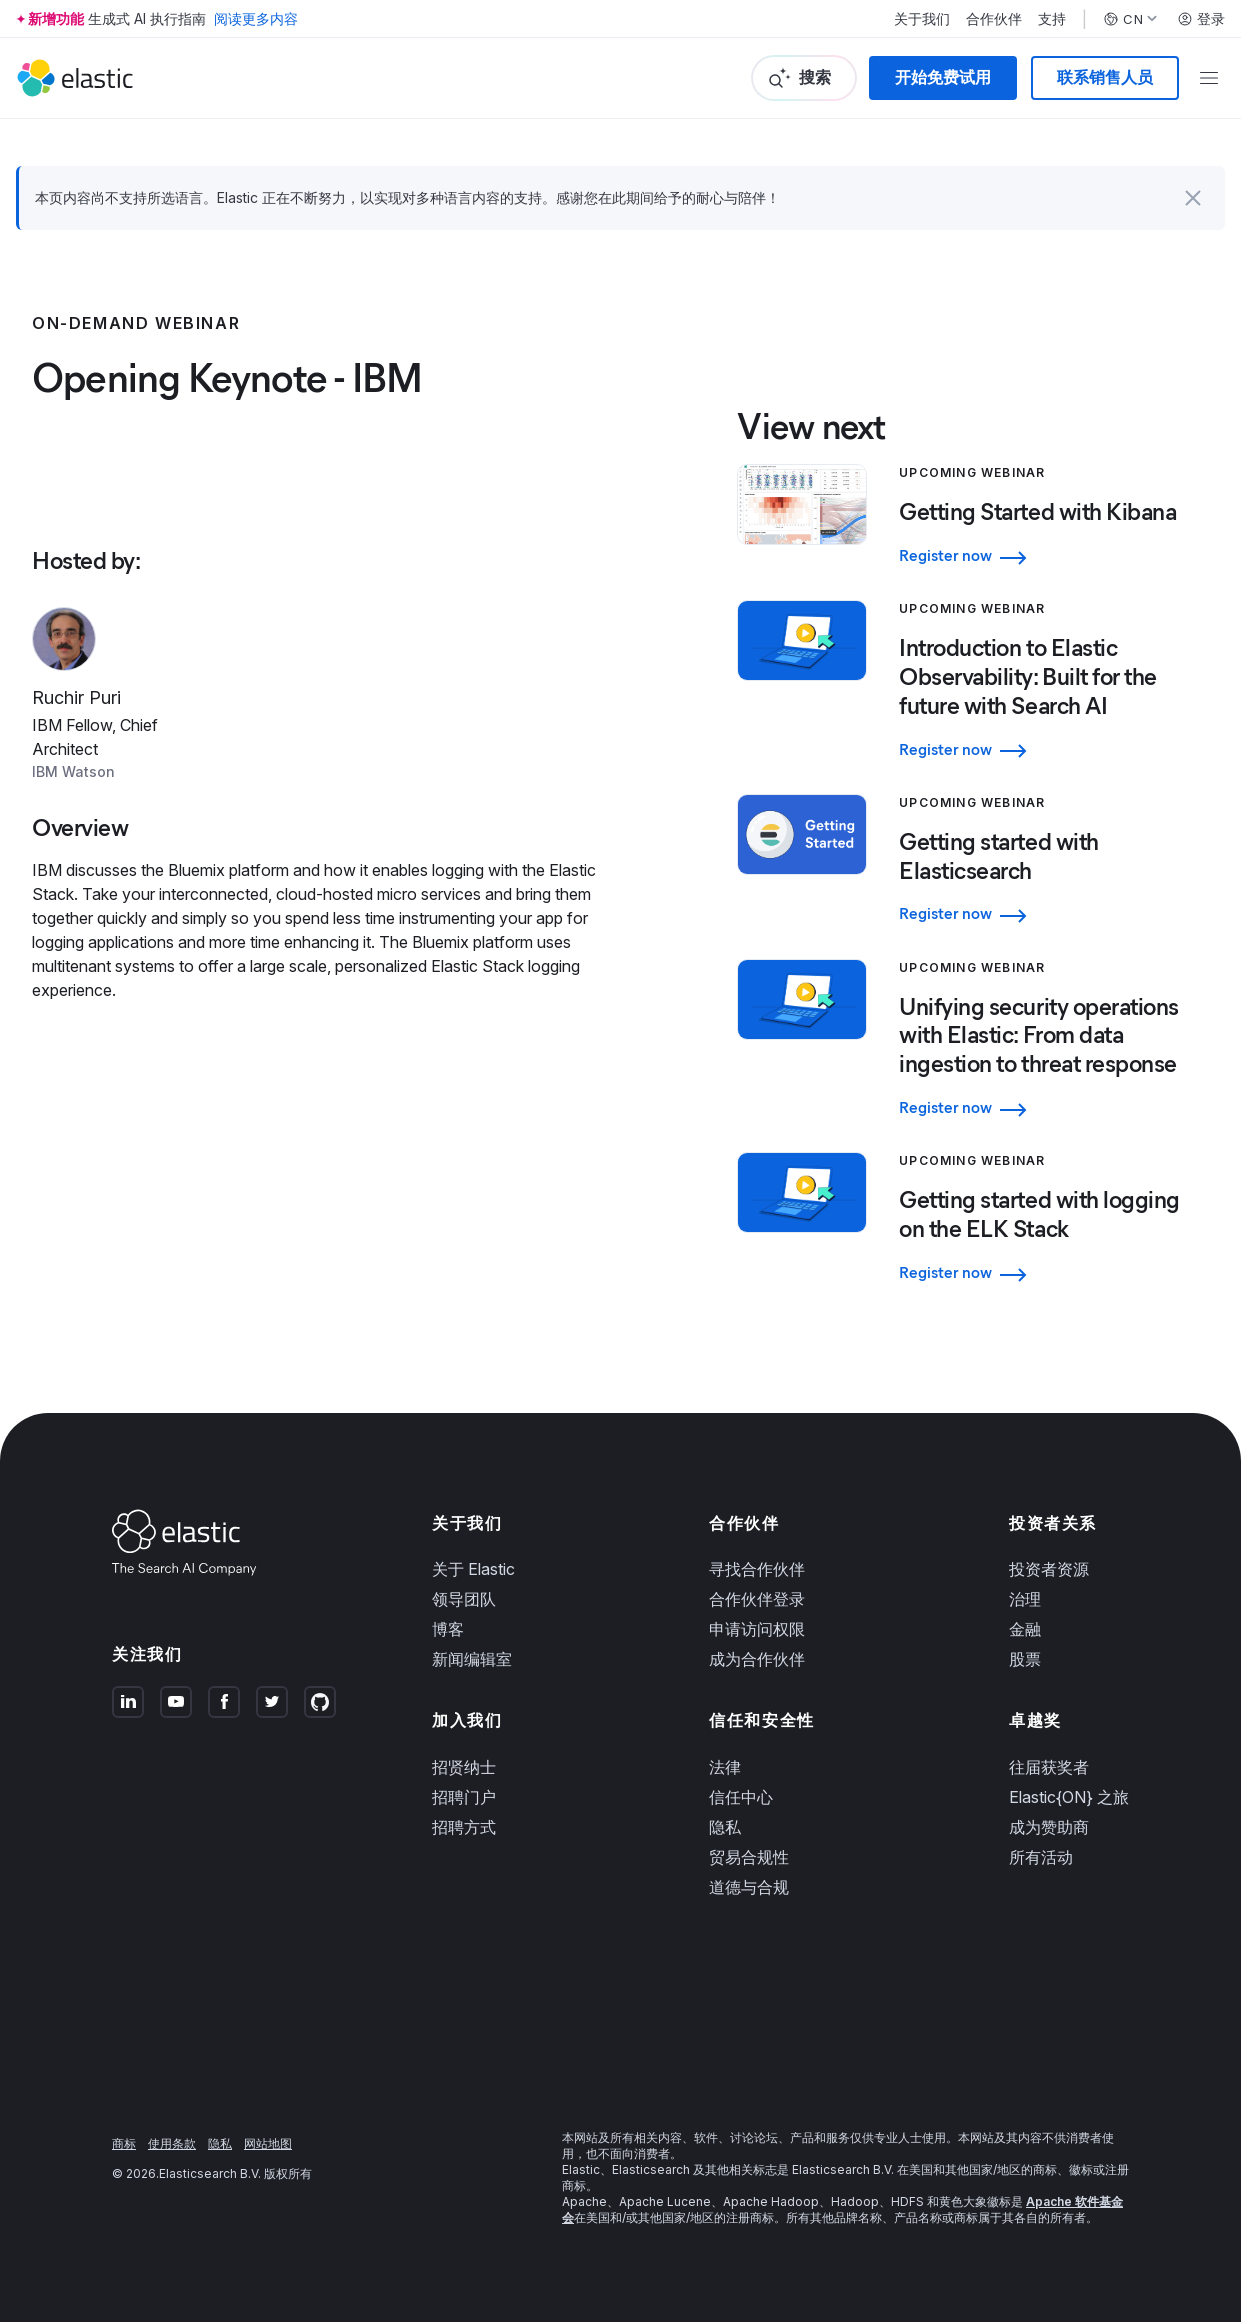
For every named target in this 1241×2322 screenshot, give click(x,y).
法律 (725, 1767)
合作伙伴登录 (757, 1599)
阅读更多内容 (256, 18)
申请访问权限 (757, 1629)
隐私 (725, 1827)
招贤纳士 (464, 1767)
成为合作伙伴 (757, 1659)
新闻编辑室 (472, 1659)
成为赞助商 (1049, 1827)
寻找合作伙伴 (757, 1569)
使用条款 (172, 2143)
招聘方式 (464, 1827)
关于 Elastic (473, 1569)
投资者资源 (1049, 1569)
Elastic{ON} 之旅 (1069, 1797)
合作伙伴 (994, 19)
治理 (1025, 1599)
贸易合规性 (749, 1857)
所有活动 (1041, 1857)
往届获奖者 (1049, 1767)
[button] (1193, 198)
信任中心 (741, 1797)
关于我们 (922, 19)
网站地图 (268, 2143)
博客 (448, 1629)
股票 (1025, 1659)
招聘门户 (464, 1797)
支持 (1052, 19)
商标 (124, 2143)
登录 (1201, 19)
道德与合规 (749, 1887)
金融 (1025, 1629)
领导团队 (464, 1599)
